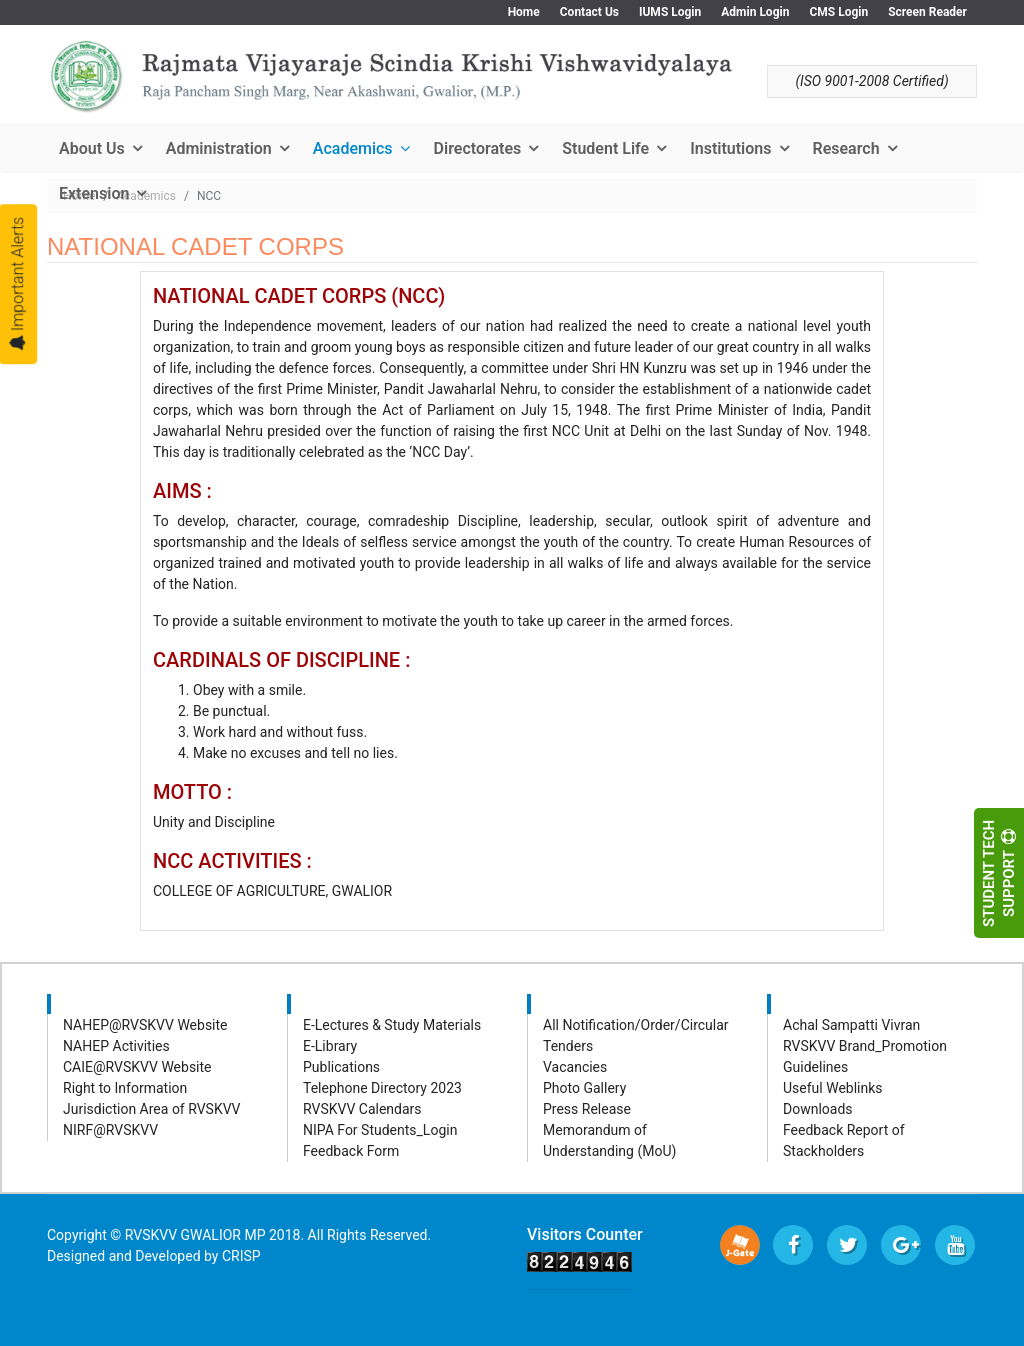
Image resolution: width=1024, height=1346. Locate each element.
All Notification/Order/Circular (636, 1025)
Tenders (568, 1046)
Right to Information (125, 1088)
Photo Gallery (584, 1088)
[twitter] (847, 1245)
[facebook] (793, 1245)
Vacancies (575, 1067)
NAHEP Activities (116, 1046)
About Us (92, 148)
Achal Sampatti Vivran (851, 1025)
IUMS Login (670, 12)
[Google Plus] (901, 1245)
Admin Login (755, 12)
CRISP (241, 1256)
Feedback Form (351, 1151)
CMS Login (838, 12)
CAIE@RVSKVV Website (137, 1067)
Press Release (587, 1109)
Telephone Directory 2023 (382, 1088)
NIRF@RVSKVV (110, 1130)
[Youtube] (955, 1245)
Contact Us (589, 12)
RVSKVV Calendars (362, 1109)
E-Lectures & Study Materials (392, 1025)
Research (846, 148)
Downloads (818, 1109)
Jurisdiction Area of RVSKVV (152, 1109)
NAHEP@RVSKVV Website (145, 1025)
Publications (341, 1067)
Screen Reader (927, 12)
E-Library (330, 1046)
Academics (353, 148)
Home (524, 12)
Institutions (730, 148)
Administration (219, 148)
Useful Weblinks (833, 1088)
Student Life (605, 148)
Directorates (478, 148)
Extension (94, 193)
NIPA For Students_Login (380, 1130)
